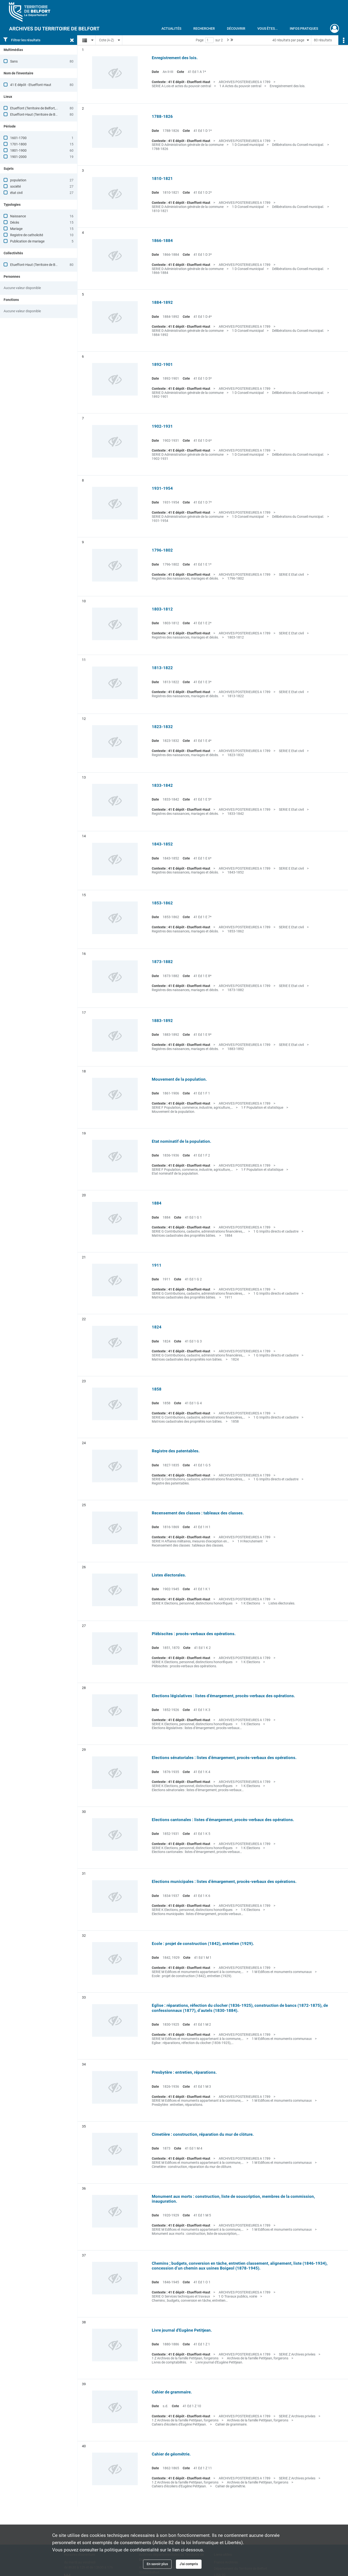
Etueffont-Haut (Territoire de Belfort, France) (43, 114)
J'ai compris (189, 2564)
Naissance (18, 216)
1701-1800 (18, 144)
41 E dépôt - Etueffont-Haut (30, 85)
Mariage (16, 229)
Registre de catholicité (26, 235)
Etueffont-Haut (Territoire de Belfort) (37, 265)
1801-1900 (18, 150)
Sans (14, 61)
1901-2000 (18, 157)
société (15, 186)
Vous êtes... (267, 28)
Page (199, 40)
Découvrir (236, 28)
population (18, 180)
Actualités (171, 28)
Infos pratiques (304, 28)
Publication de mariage (27, 241)
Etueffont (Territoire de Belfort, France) (39, 108)
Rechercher (204, 28)
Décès (14, 222)
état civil (16, 193)
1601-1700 (18, 138)
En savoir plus (157, 2564)
